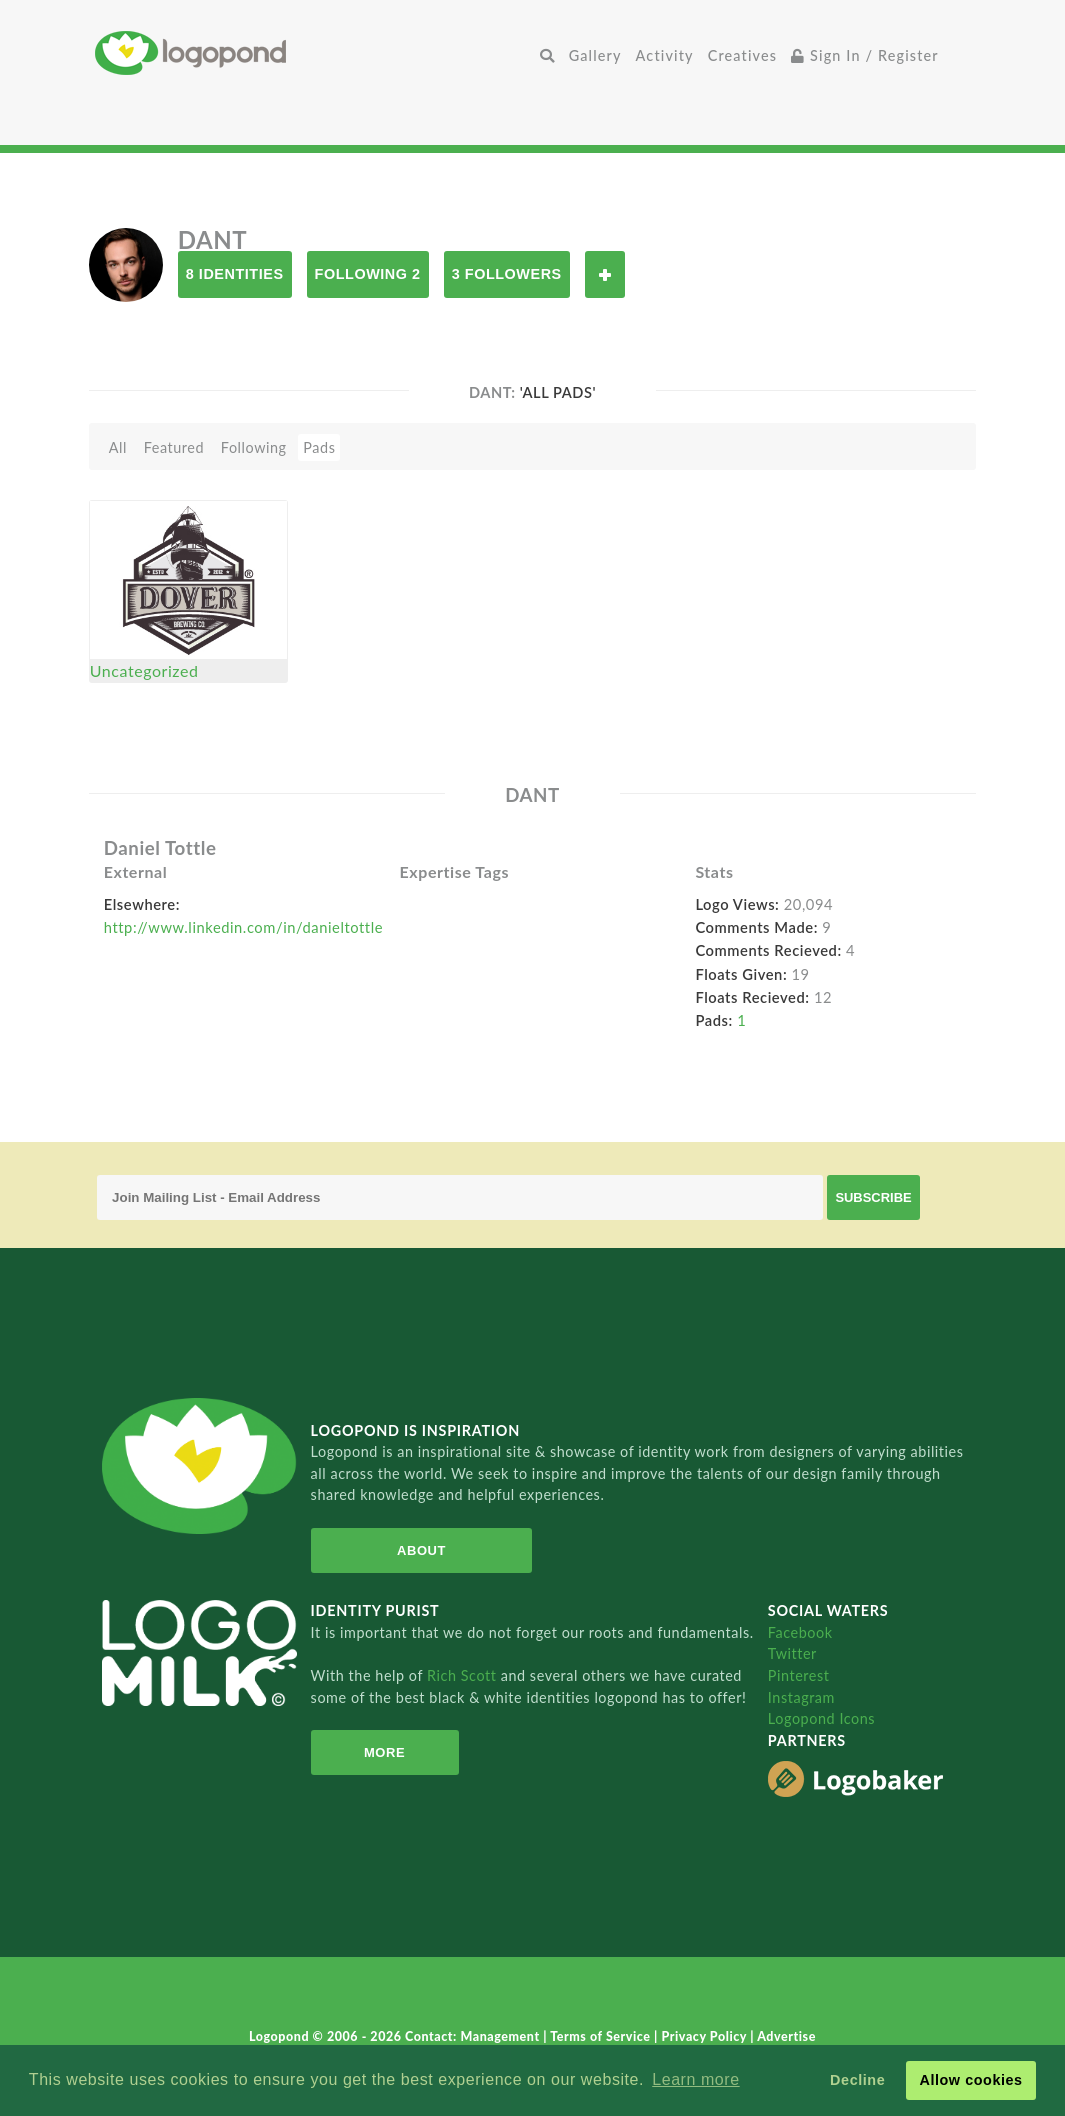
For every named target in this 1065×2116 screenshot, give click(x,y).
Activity (665, 55)
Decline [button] (857, 2080)
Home (313, 52)
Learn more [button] (695, 2079)
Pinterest (799, 1675)
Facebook (800, 1632)
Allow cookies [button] (970, 2080)
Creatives (742, 55)
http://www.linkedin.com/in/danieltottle (243, 927)
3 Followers (507, 274)
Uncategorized (144, 670)
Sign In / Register (865, 55)
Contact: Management (474, 2036)
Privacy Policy (705, 2036)
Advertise (786, 2036)
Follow (605, 274)
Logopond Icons (821, 1718)
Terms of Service (602, 2036)
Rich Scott (464, 1675)
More (384, 1752)
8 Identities (235, 274)
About (421, 1550)
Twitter (792, 1653)
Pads (319, 447)
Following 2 (368, 274)
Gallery (595, 55)
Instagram (801, 1697)
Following (254, 447)
